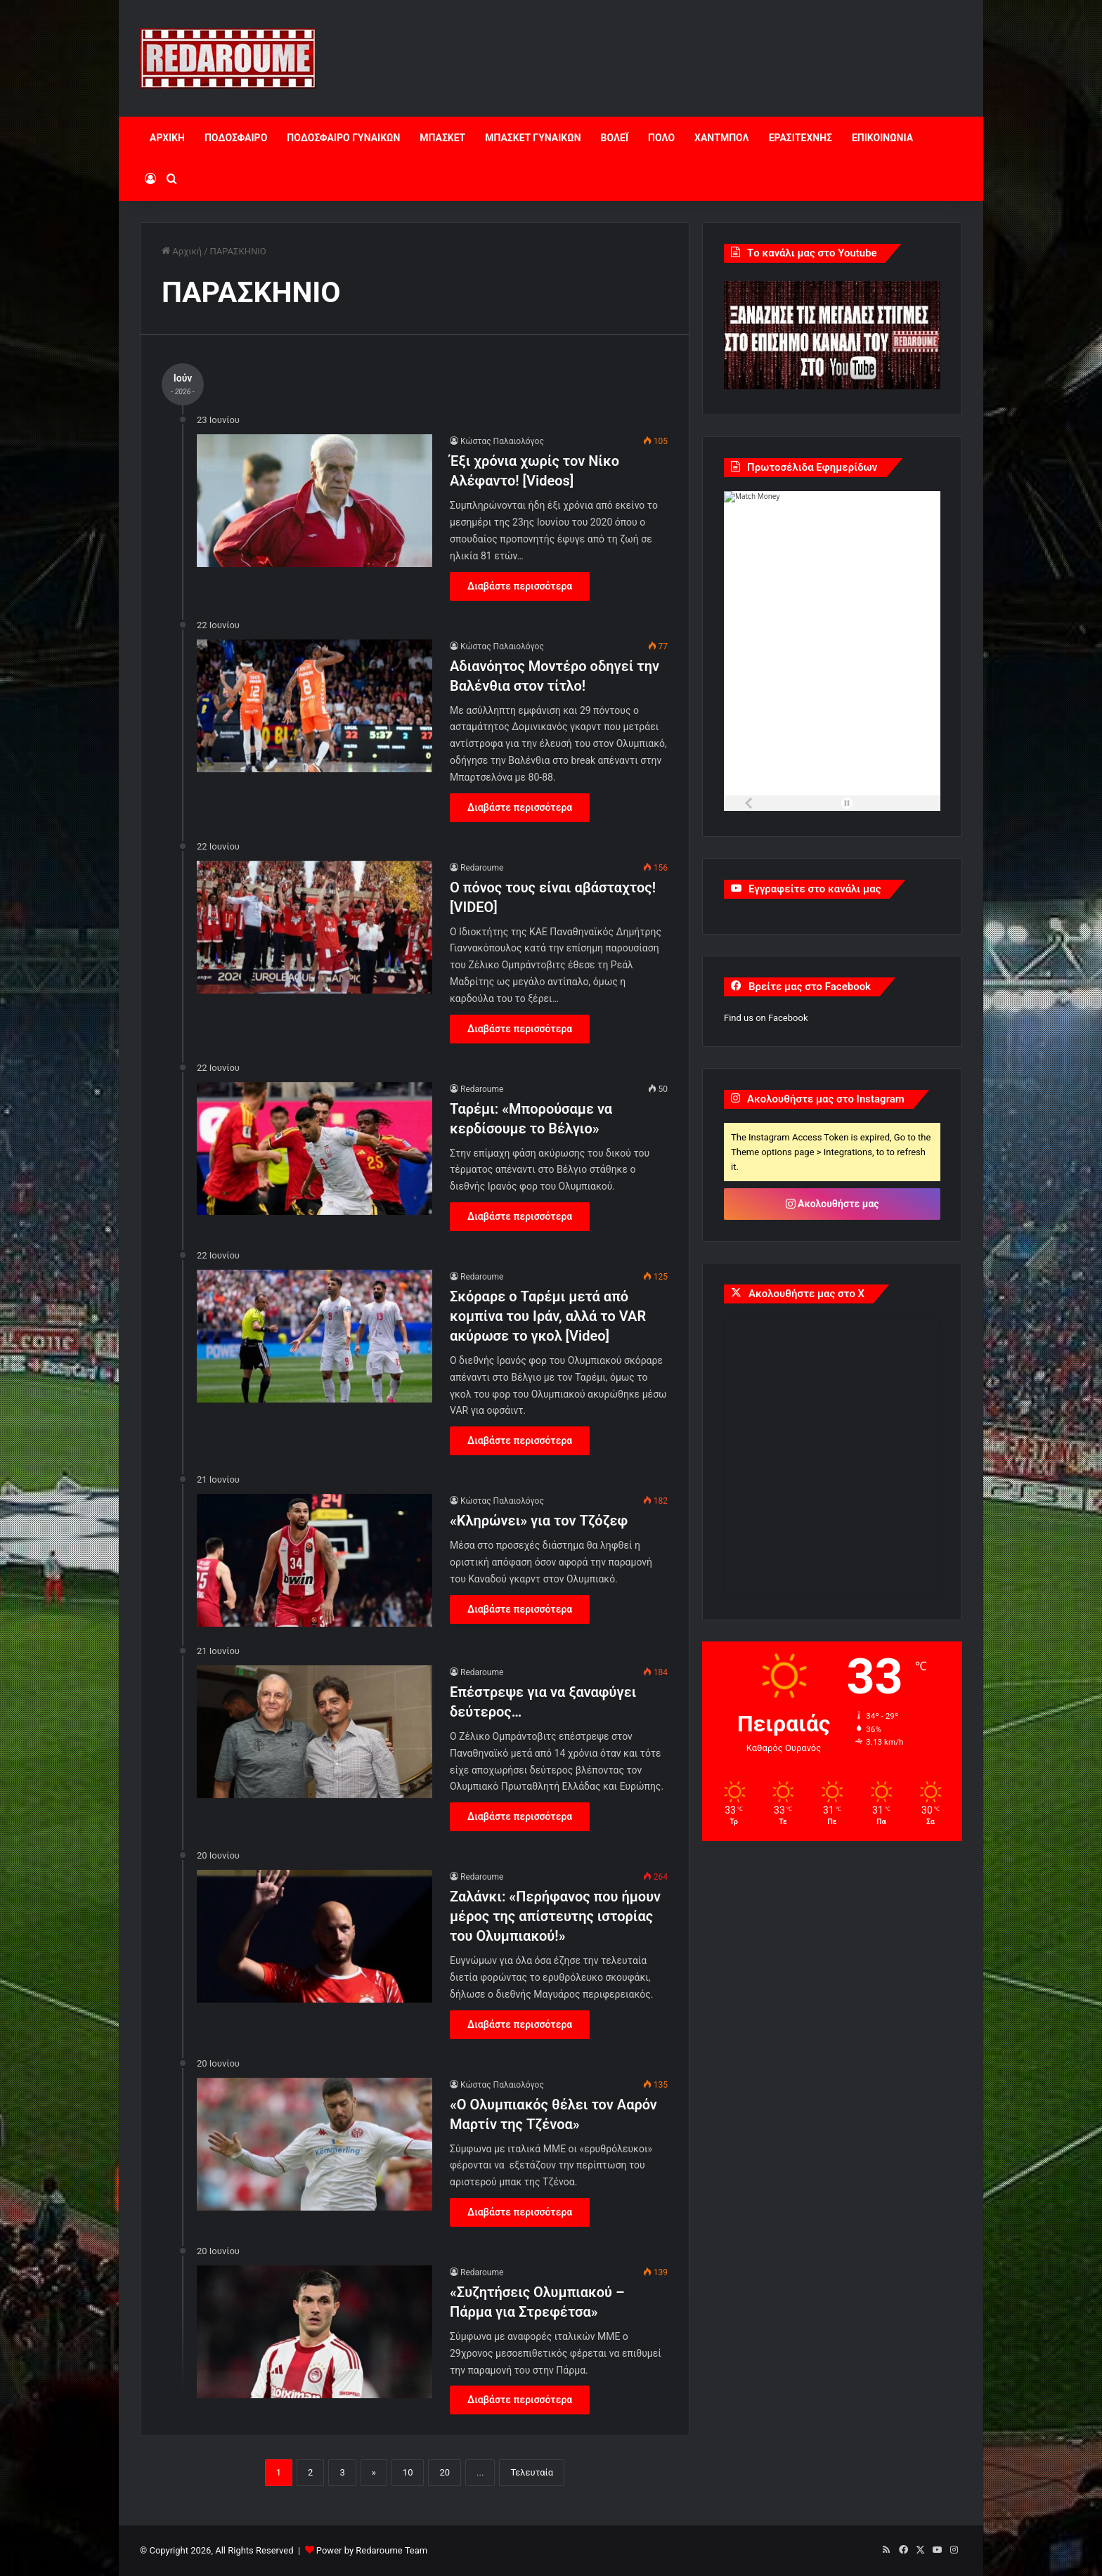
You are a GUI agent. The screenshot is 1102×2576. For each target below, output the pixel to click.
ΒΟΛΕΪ (614, 137)
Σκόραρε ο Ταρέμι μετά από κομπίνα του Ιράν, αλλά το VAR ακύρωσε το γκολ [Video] (548, 1316)
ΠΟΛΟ (661, 137)
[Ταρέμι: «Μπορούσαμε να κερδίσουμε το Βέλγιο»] (314, 1148)
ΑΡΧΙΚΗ (167, 137)
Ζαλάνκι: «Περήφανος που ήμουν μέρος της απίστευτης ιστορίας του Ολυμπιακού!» (555, 1916)
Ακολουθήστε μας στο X (806, 1293)
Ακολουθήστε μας (832, 1203)
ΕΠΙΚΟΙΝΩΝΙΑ (882, 137)
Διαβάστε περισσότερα (519, 586)
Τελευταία (531, 2472)
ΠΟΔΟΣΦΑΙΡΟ (236, 137)
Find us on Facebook (766, 1018)
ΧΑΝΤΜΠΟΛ (721, 137)
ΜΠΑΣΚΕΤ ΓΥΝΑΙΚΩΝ (533, 137)
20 (444, 2472)
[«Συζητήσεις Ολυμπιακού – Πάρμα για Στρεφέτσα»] (314, 2331)
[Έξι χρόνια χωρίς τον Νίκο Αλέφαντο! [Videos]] (314, 500)
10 (408, 2472)
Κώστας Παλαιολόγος (502, 441)
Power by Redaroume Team (371, 2550)
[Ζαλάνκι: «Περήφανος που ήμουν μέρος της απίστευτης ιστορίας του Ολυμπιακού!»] (314, 1936)
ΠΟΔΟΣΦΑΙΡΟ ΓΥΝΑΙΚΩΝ (343, 137)
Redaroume (481, 868)
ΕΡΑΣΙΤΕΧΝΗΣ (800, 137)
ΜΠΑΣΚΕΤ (442, 137)
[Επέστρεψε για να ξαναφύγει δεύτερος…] (314, 1731)
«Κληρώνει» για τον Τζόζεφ (539, 1520)
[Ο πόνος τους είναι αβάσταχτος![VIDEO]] (314, 927)
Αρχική (182, 251)
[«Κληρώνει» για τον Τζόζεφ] (314, 1560)
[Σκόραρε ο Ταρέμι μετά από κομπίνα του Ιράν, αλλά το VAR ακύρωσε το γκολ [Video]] (314, 1336)
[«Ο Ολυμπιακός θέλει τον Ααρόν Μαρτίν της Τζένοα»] (314, 2144)
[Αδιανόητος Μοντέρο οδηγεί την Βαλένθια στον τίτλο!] (314, 705)
